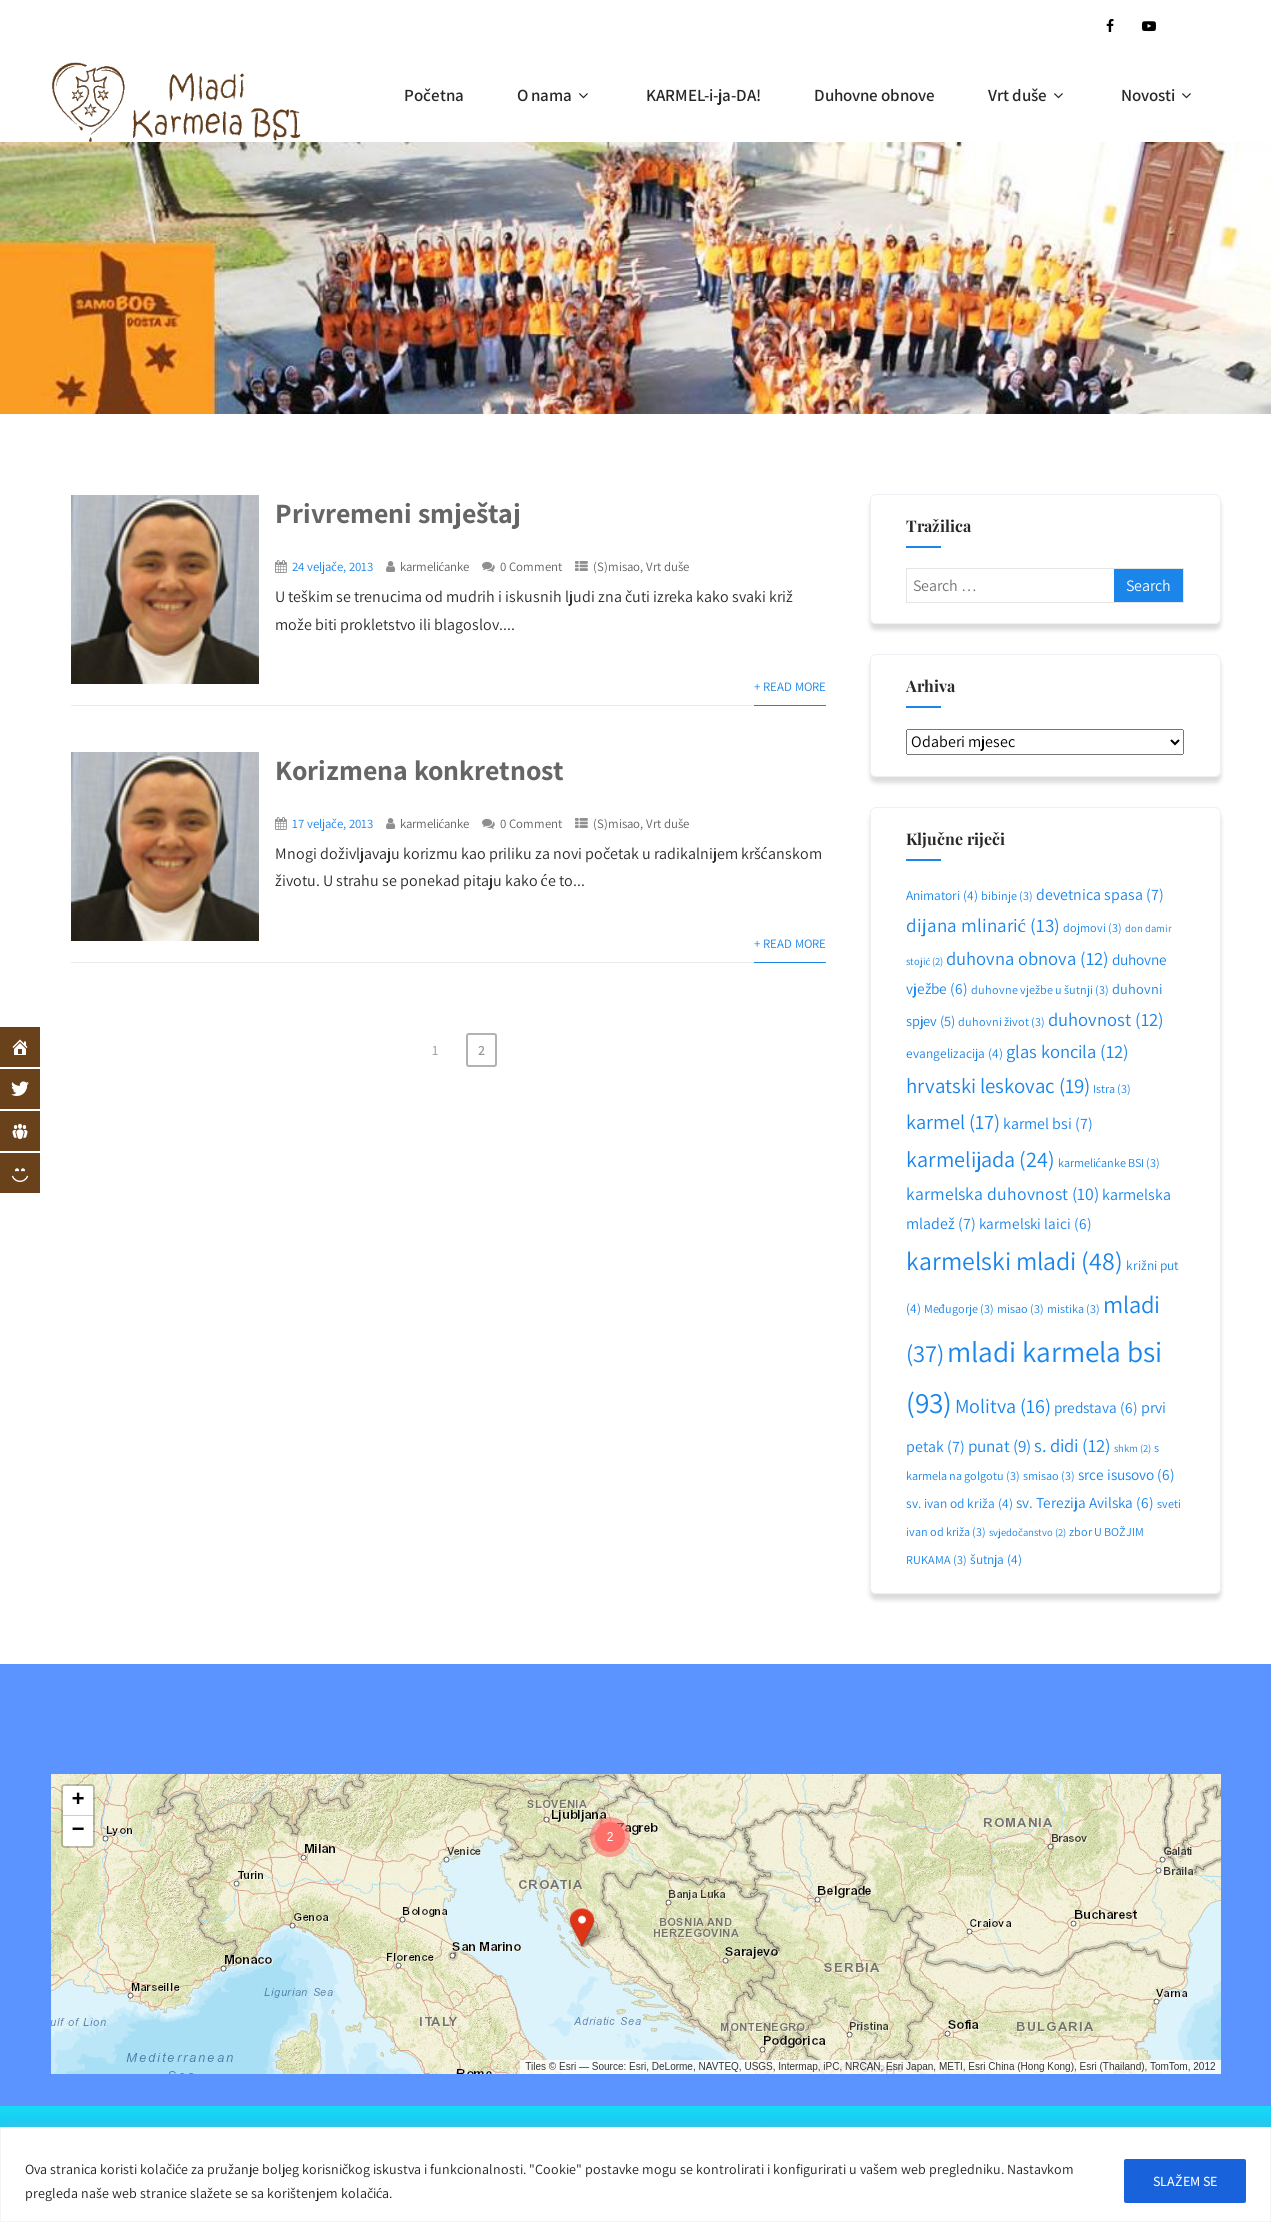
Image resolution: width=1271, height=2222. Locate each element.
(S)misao (616, 566)
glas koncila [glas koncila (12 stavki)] (1067, 1051)
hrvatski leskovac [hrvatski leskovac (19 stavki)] (998, 1085)
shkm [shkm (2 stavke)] (1132, 1448)
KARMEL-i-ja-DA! (703, 95)
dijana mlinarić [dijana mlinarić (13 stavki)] (983, 925)
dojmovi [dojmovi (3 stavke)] (1092, 927)
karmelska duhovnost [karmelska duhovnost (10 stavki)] (1002, 1193)
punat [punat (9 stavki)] (999, 1445)
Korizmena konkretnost (419, 769)
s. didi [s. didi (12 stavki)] (1072, 1445)
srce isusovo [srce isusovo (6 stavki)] (1126, 1474)
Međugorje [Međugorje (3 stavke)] (959, 1308)
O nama (555, 95)
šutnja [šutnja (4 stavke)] (996, 1559)
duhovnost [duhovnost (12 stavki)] (1106, 1019)
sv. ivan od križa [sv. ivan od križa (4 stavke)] (959, 1503)
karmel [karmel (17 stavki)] (953, 1121)
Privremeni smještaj (398, 512)
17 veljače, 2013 (332, 823)
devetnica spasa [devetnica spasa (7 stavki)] (1100, 894)
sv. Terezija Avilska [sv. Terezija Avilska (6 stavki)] (1085, 1502)
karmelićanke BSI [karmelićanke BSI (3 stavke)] (1109, 1162)
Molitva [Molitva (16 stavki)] (1003, 1406)
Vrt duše (1028, 95)
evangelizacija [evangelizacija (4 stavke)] (954, 1053)
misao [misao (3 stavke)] (1020, 1308)
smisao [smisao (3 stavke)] (1049, 1475)
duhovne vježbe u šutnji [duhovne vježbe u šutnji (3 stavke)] (1040, 989)
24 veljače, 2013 (332, 566)
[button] (582, 1927)
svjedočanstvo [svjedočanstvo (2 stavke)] (1027, 1532)
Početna (434, 95)
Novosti (1158, 95)
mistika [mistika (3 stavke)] (1073, 1308)
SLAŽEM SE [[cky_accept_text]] (1185, 2181)
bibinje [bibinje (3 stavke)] (1007, 895)
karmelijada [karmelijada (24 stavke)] (980, 1158)
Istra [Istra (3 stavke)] (1112, 1088)
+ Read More (790, 686)
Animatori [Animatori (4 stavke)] (942, 895)
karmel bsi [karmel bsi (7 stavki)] (1048, 1123)
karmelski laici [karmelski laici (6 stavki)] (1035, 1223)
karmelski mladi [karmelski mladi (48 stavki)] (1014, 1260)
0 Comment (531, 566)
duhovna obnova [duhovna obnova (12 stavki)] (1027, 958)
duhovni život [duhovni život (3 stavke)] (1001, 1021)
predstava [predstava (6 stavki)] (1096, 1407)
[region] (635, 2174)
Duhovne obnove (874, 95)
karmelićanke (435, 566)
